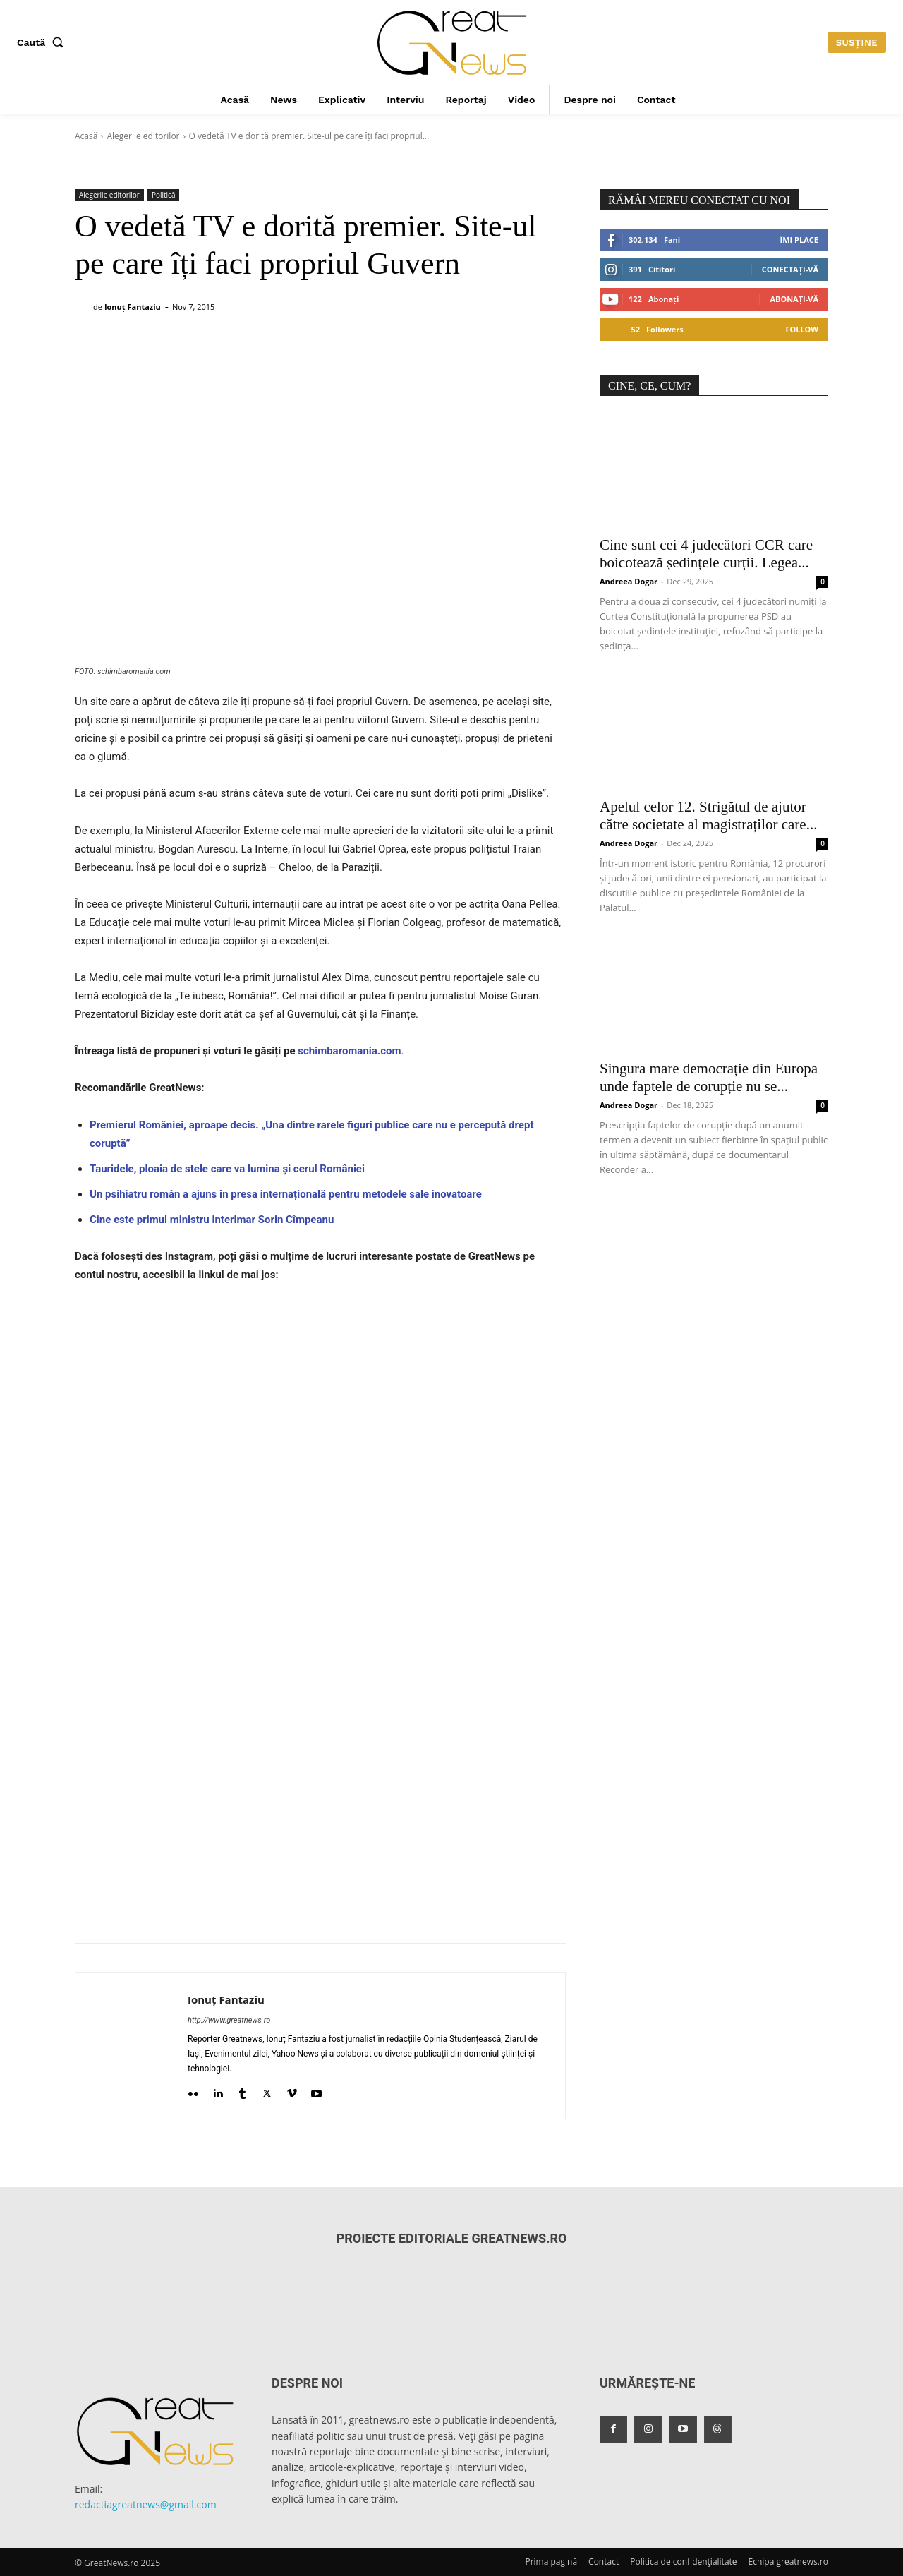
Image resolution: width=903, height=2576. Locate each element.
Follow (801, 329)
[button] (43, 42)
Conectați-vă (790, 269)
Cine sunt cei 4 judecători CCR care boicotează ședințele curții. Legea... (706, 553)
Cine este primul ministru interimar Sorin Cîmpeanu (212, 1219)
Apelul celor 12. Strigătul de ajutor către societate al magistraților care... (708, 815)
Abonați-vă (794, 299)
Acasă (86, 136)
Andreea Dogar (628, 581)
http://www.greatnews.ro (229, 2020)
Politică (163, 195)
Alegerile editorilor (143, 136)
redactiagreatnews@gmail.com (146, 2504)
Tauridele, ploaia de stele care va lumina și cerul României (227, 1168)
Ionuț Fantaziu (132, 306)
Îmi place (799, 239)
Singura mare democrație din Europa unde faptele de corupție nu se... (709, 1077)
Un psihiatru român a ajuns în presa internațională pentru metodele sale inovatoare (286, 1194)
